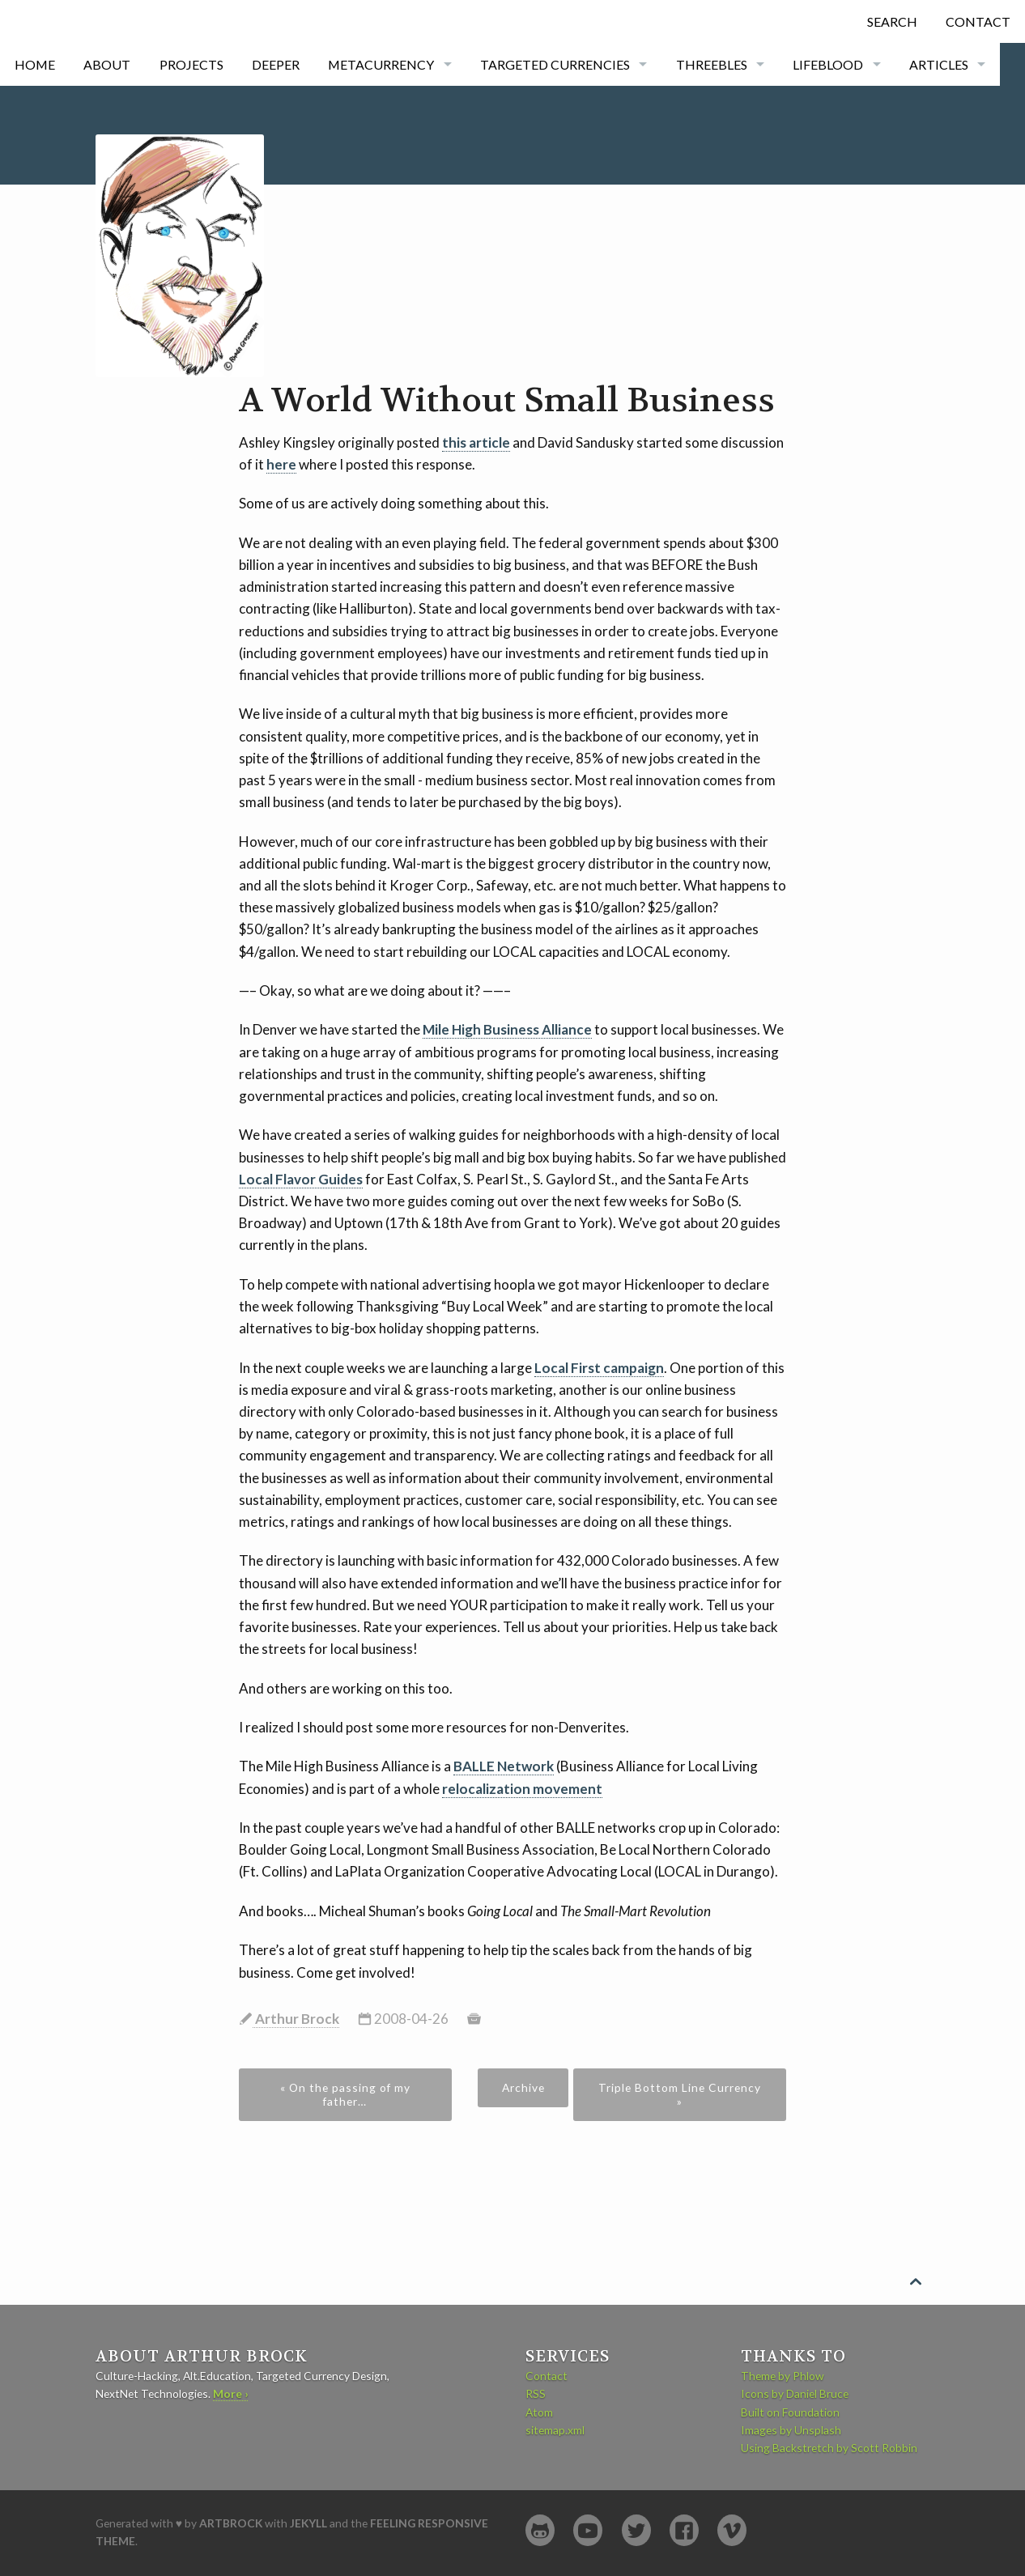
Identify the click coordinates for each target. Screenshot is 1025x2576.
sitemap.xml (555, 2430)
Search (892, 21)
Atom (539, 2412)
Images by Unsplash (791, 2430)
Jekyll (308, 2523)
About (106, 64)
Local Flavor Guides (301, 1179)
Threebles (711, 64)
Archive (523, 2087)
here (281, 464)
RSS (535, 2393)
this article (476, 442)
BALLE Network (503, 1766)
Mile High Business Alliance (507, 1029)
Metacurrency (381, 64)
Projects (191, 64)
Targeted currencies (555, 64)
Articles (938, 64)
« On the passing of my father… (345, 2094)
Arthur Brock (296, 2018)
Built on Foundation (790, 2412)
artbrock (230, 2523)
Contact (978, 21)
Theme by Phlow (782, 2376)
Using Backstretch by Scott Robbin (829, 2448)
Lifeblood (828, 64)
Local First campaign (599, 1367)
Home (35, 64)
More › (230, 2393)
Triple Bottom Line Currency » (679, 2094)
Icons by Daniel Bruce (794, 2393)
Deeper (276, 64)
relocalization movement (522, 1788)
